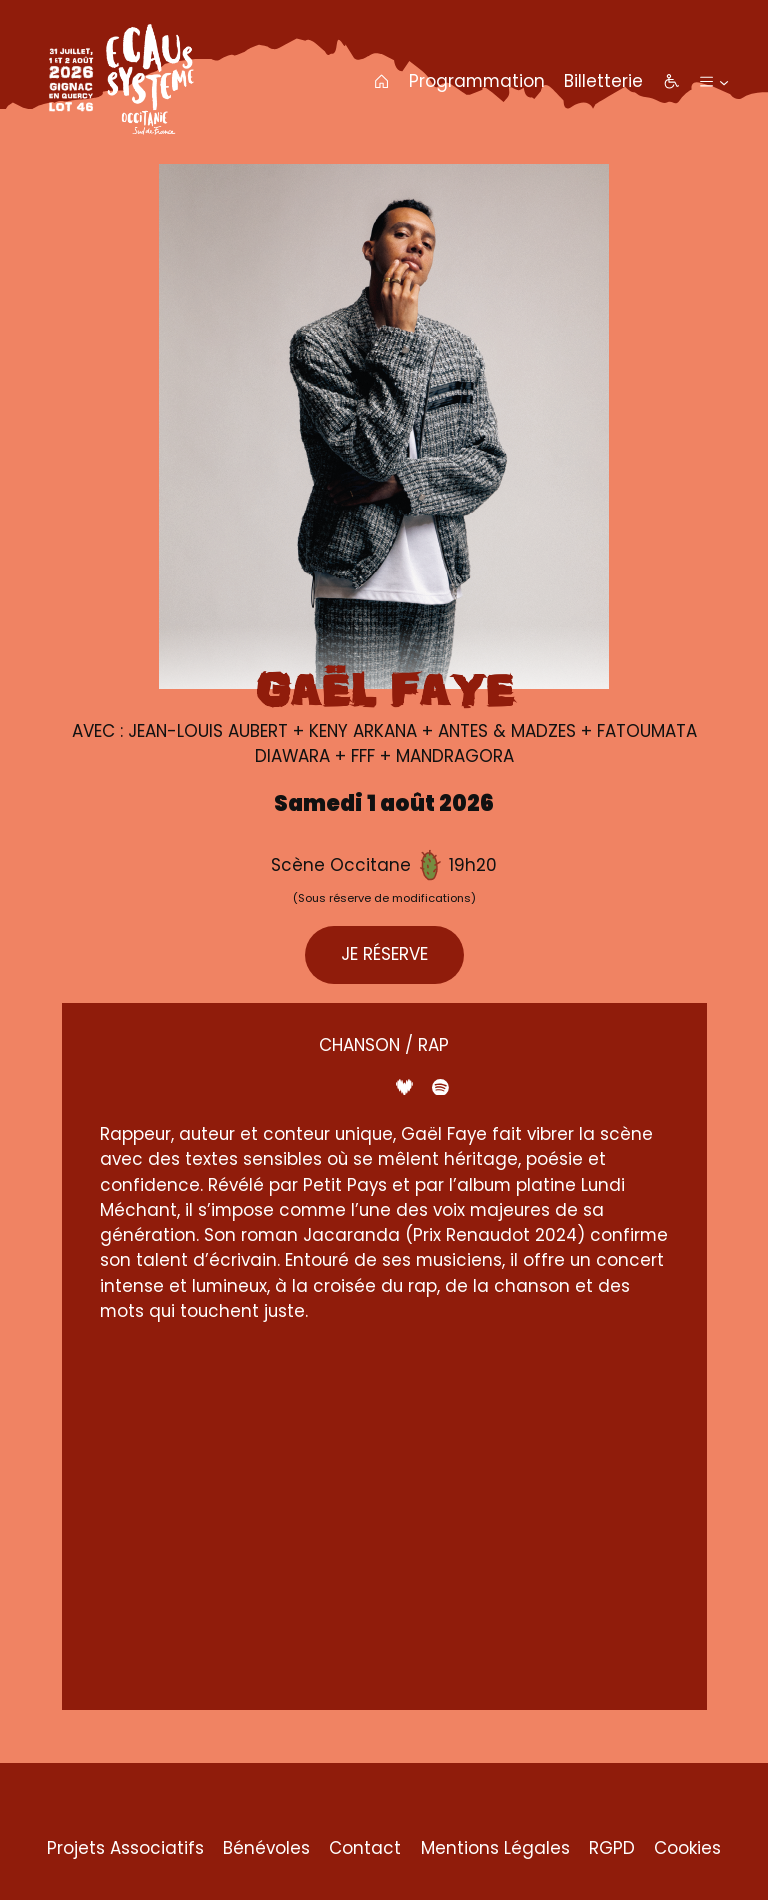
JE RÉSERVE (384, 954)
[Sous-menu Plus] (724, 81)
